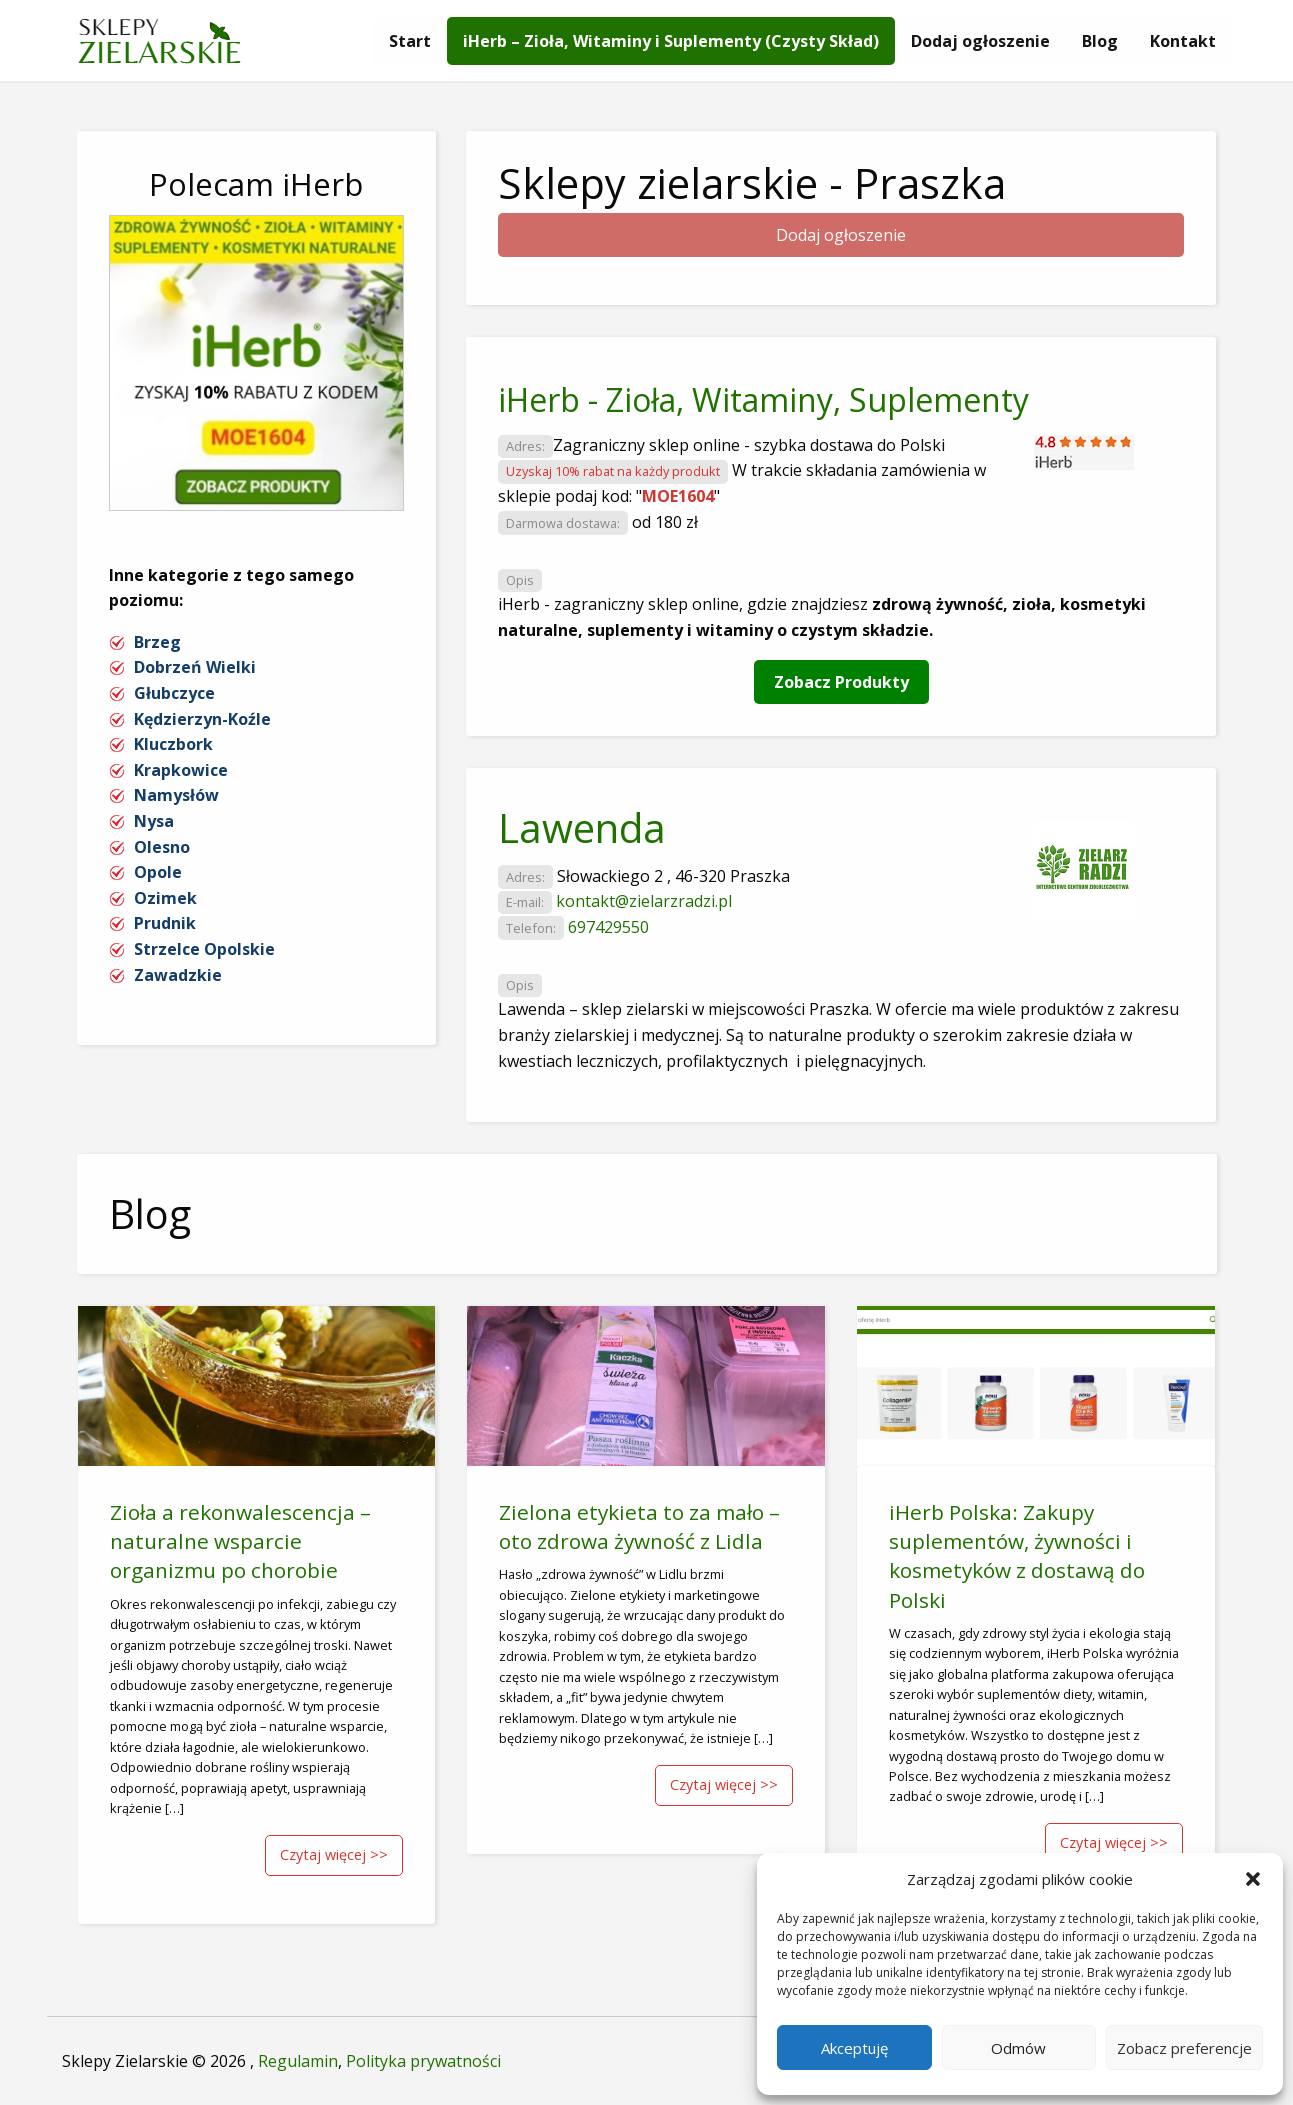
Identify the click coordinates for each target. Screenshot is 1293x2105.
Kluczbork (173, 744)
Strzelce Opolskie (204, 949)
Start (410, 41)
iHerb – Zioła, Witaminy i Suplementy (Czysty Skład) (671, 41)
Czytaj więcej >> (334, 1854)
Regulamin (298, 2061)
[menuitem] (410, 41)
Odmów (1018, 2048)
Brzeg (157, 642)
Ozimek (165, 898)
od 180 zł (665, 522)
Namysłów (176, 795)
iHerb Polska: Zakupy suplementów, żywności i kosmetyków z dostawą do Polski (1017, 1555)
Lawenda (582, 827)
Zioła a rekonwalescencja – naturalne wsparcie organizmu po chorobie (240, 1541)
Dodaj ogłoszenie (980, 41)
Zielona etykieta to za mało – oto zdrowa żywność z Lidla (639, 1526)
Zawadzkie (178, 975)
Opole (158, 872)
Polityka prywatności (423, 2061)
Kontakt (1183, 41)
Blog (1100, 41)
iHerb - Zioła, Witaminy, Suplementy (763, 399)
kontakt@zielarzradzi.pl (644, 901)
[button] (1253, 1879)
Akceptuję (854, 2048)
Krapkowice (181, 770)
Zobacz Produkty (841, 682)
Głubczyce (174, 693)
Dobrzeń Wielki (195, 667)
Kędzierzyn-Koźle (202, 719)
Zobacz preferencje (1184, 2048)
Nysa (154, 821)
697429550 (608, 927)
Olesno (162, 847)
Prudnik (165, 923)
